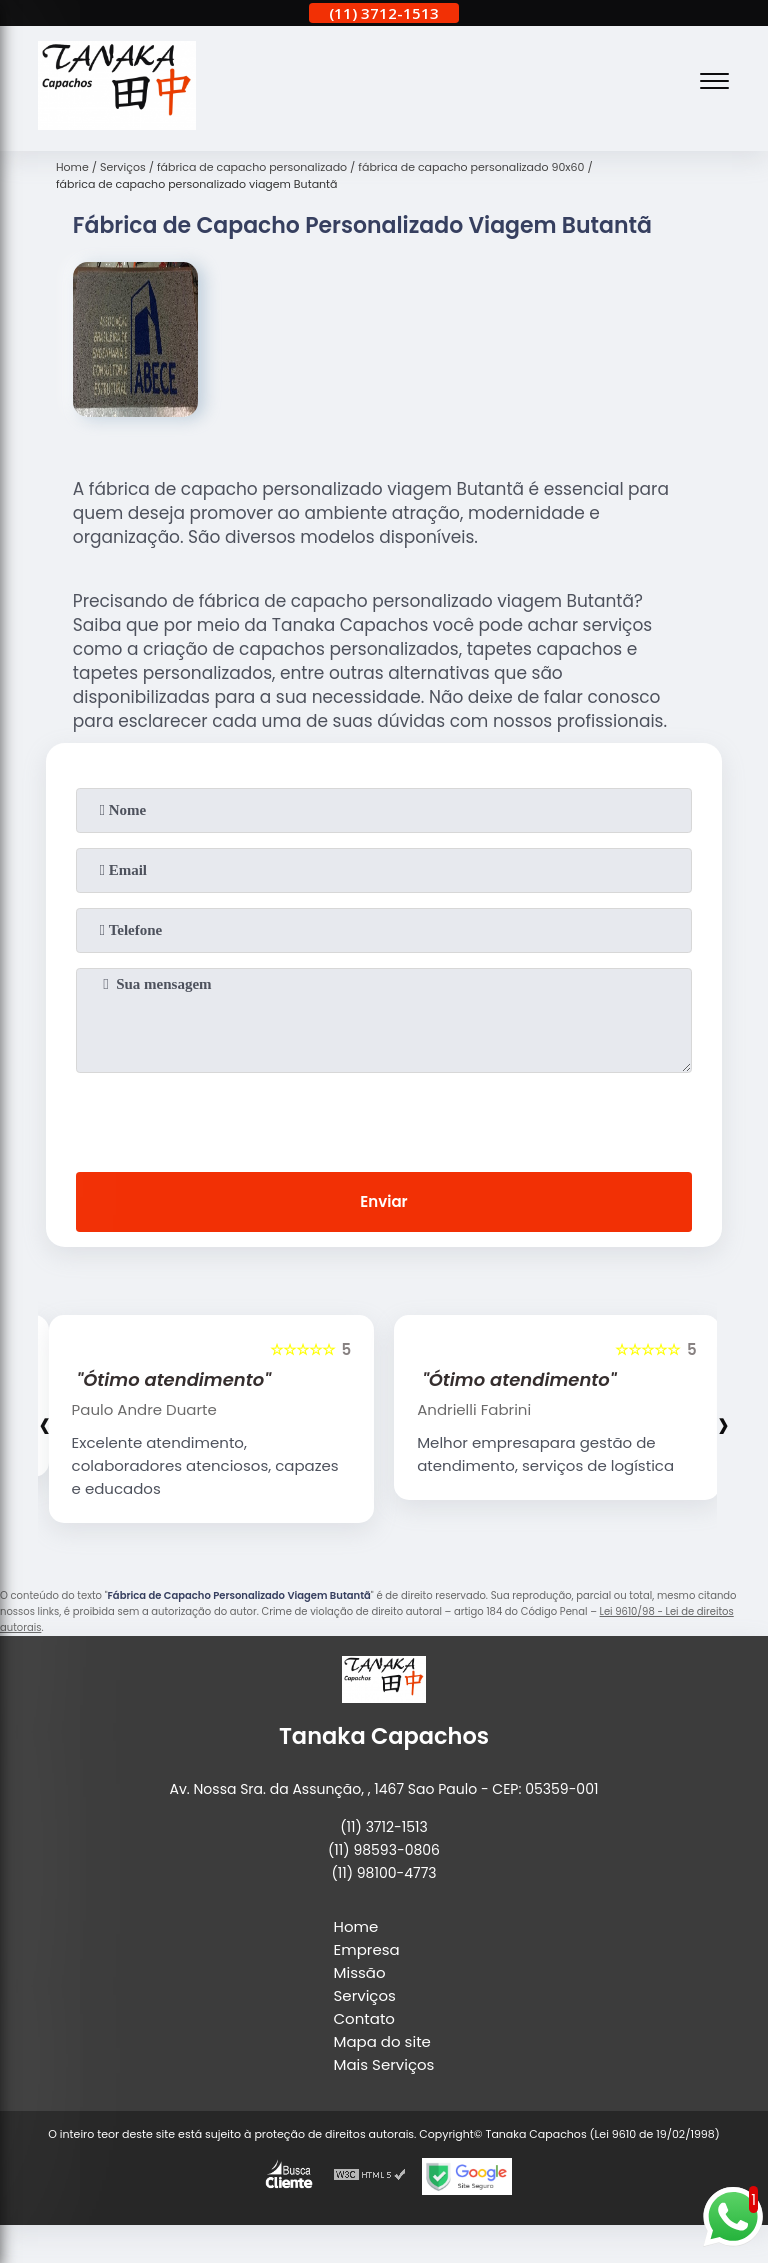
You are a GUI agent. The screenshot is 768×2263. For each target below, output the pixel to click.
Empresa (367, 1949)
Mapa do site (382, 2041)
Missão (360, 1972)
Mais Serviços (384, 2064)
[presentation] (384, 1118)
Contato (364, 2018)
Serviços (365, 1995)
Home (356, 1926)
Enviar (383, 1201)
